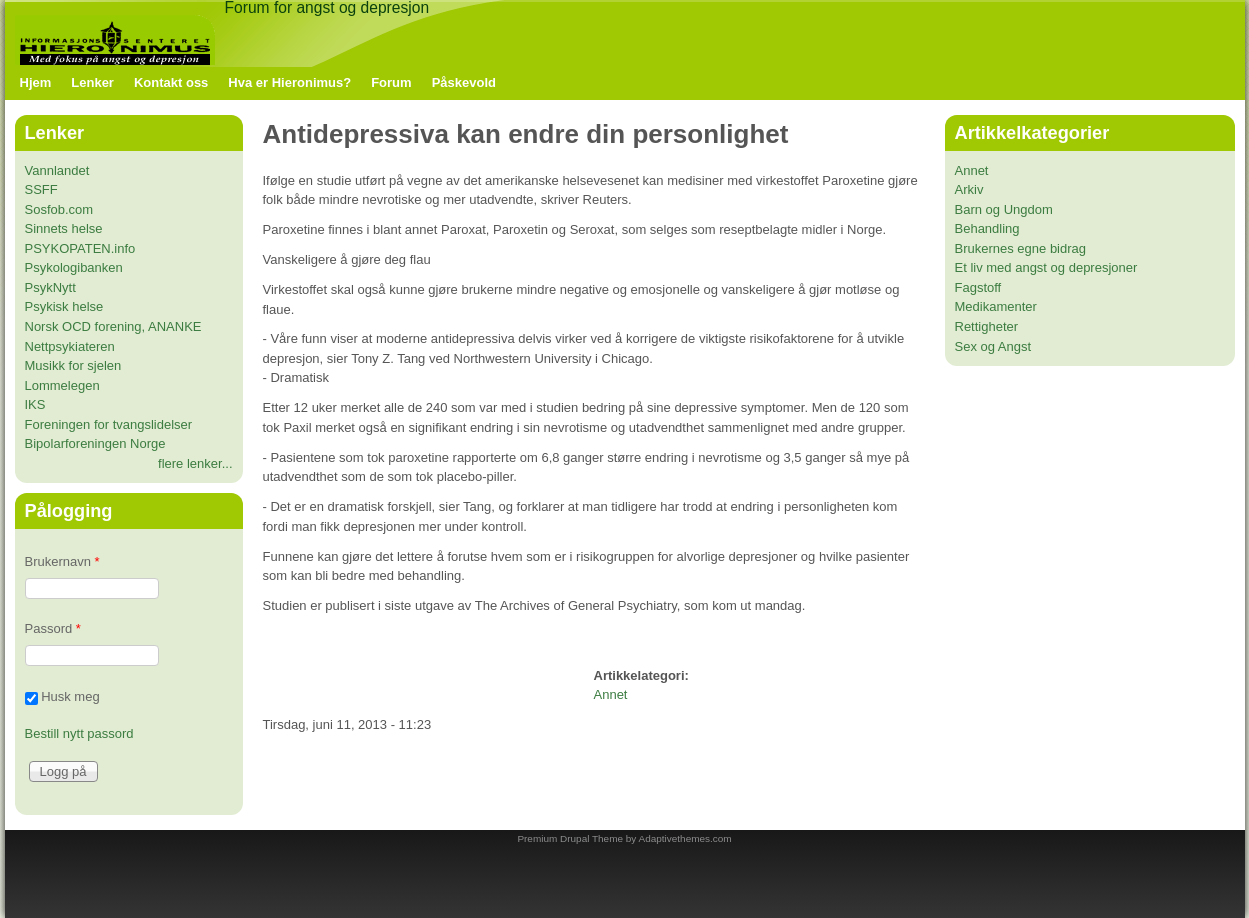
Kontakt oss (171, 82)
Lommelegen (62, 385)
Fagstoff (978, 287)
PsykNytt (50, 287)
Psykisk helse (64, 306)
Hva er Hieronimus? (289, 82)
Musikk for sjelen (73, 365)
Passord (53, 628)
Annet (611, 694)
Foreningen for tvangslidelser (109, 424)
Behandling (987, 228)
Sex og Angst (993, 346)
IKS (35, 404)
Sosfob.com (59, 209)
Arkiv (969, 189)
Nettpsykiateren (70, 346)
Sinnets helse (64, 228)
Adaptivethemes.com (685, 838)
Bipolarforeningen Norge (95, 443)
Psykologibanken (74, 267)
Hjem (36, 82)
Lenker (92, 82)
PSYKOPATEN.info (80, 248)
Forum (391, 82)
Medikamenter (996, 306)
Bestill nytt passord (79, 733)
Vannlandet (57, 170)
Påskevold (464, 82)
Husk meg (70, 697)
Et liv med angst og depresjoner (1046, 267)
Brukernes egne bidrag (1021, 248)
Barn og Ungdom (1004, 209)
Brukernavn (62, 561)
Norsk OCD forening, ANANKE (113, 326)
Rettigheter (987, 326)
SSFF (41, 189)
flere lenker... (195, 463)
